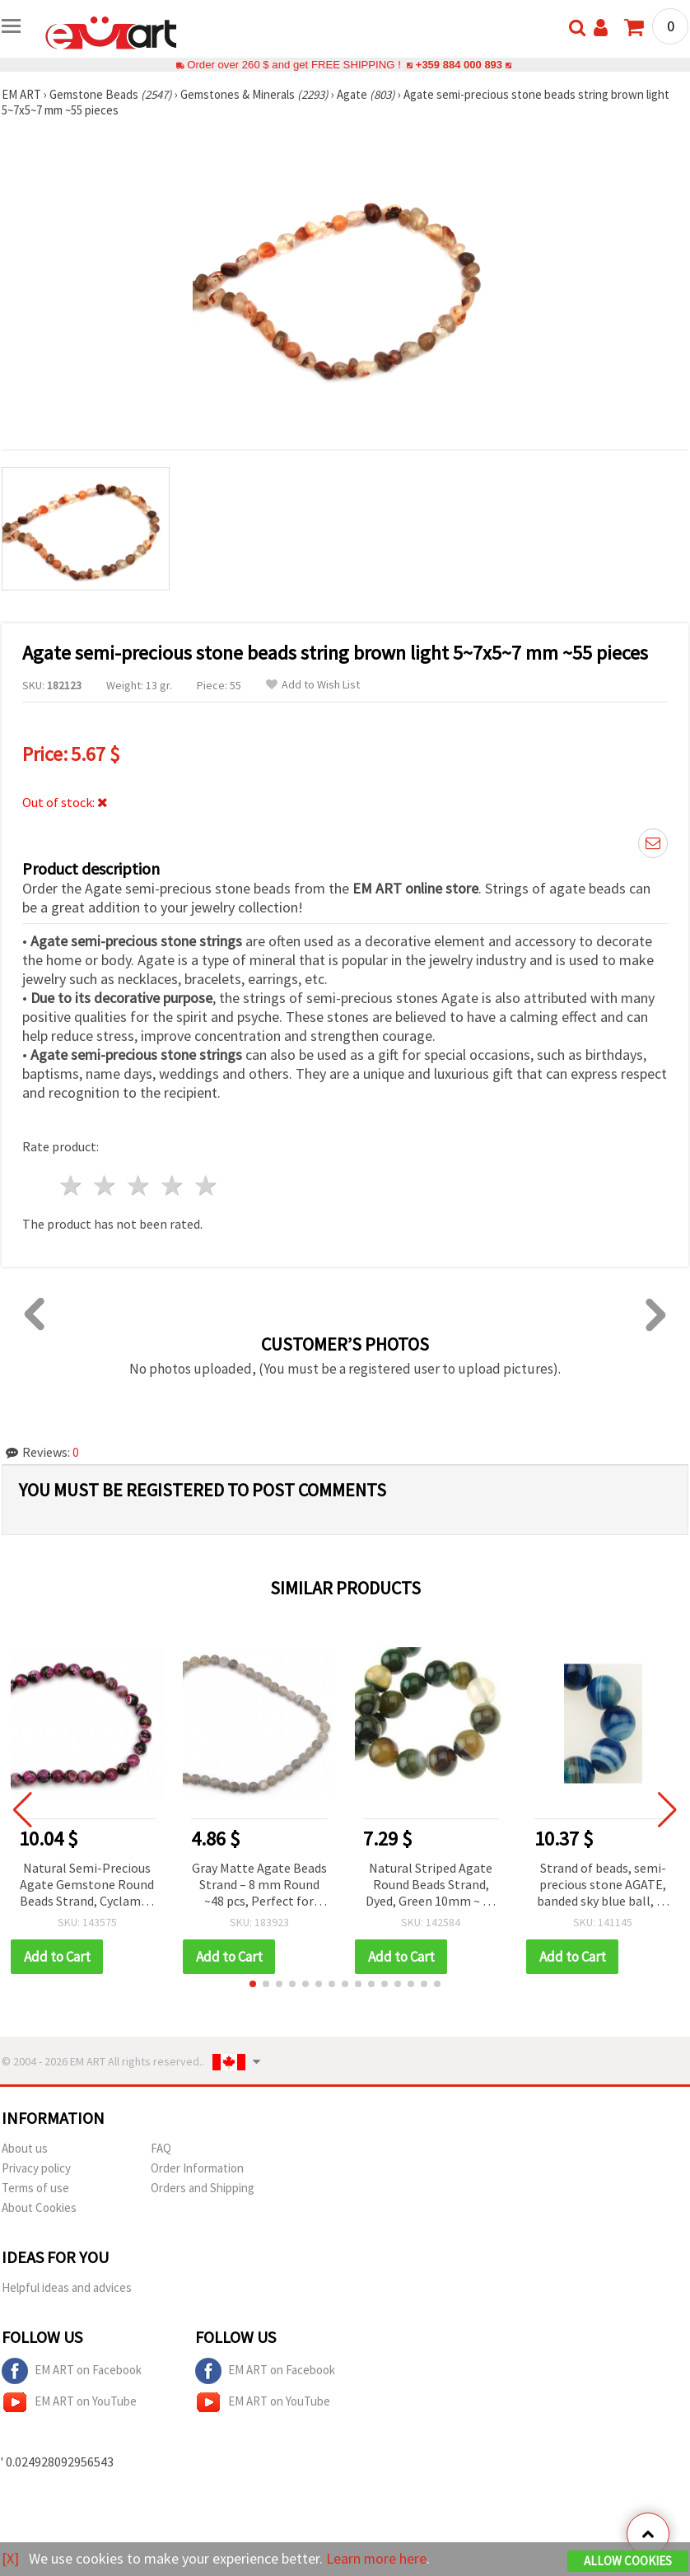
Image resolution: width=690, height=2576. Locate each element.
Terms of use (35, 2188)
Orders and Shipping (202, 2188)
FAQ (161, 2148)
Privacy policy (36, 2168)
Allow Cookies (628, 2561)
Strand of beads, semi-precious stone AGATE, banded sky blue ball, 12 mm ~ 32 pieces (603, 1885)
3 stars (139, 1185)
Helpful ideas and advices (67, 2287)
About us (25, 2148)
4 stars (172, 1185)
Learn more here (376, 2558)
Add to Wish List (313, 685)
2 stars (106, 1185)
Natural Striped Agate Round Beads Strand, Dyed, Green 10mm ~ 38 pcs (431, 1885)
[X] (10, 2558)
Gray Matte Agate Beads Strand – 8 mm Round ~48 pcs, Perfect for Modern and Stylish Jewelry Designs (259, 1885)
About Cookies (39, 2207)
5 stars (206, 1185)
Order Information (197, 2168)
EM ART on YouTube (69, 2402)
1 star (72, 1185)
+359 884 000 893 (458, 64)
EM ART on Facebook (72, 2371)
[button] (252, 1984)
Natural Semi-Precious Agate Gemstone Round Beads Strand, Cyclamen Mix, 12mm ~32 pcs (87, 1885)
